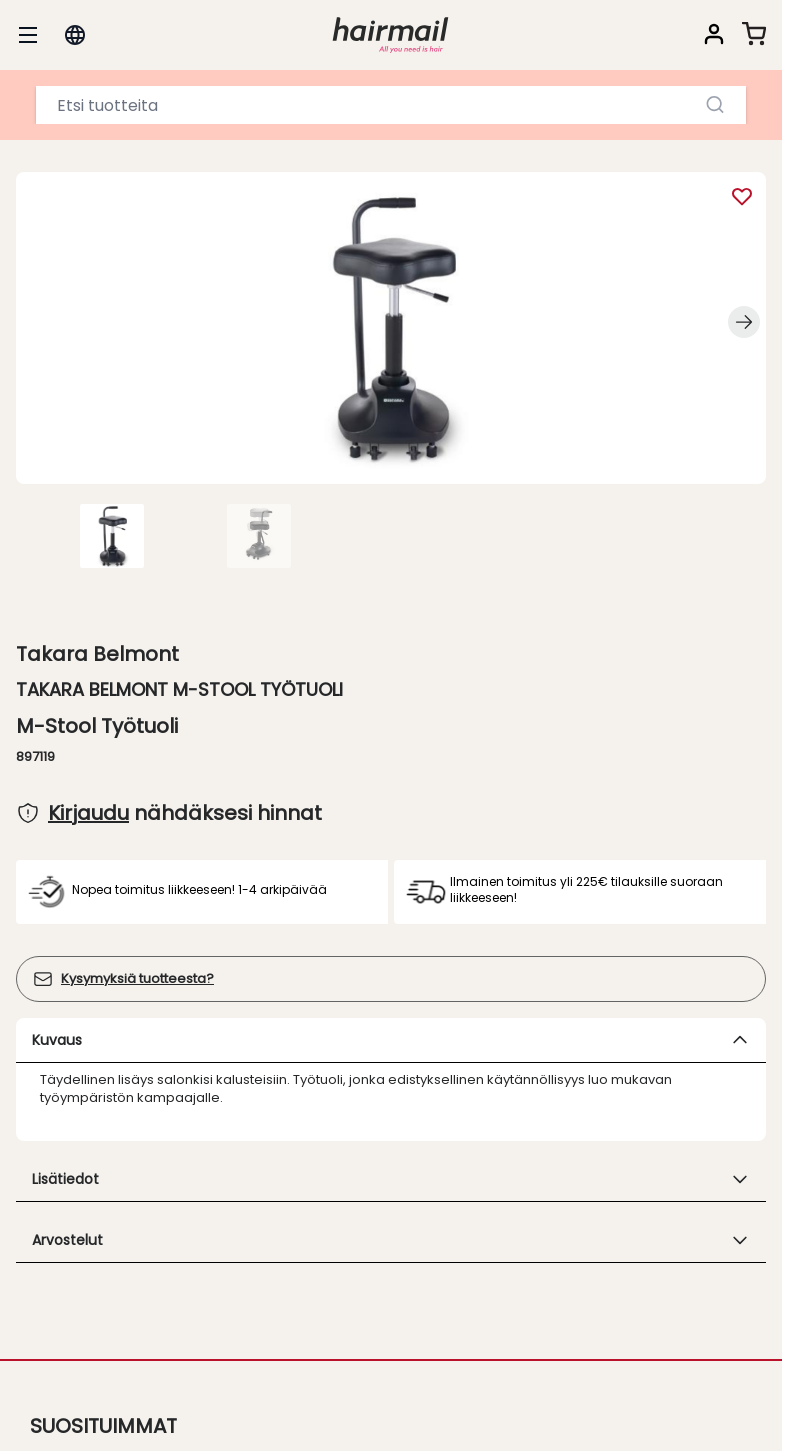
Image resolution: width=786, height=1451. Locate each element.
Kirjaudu (88, 813)
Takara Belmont (97, 654)
